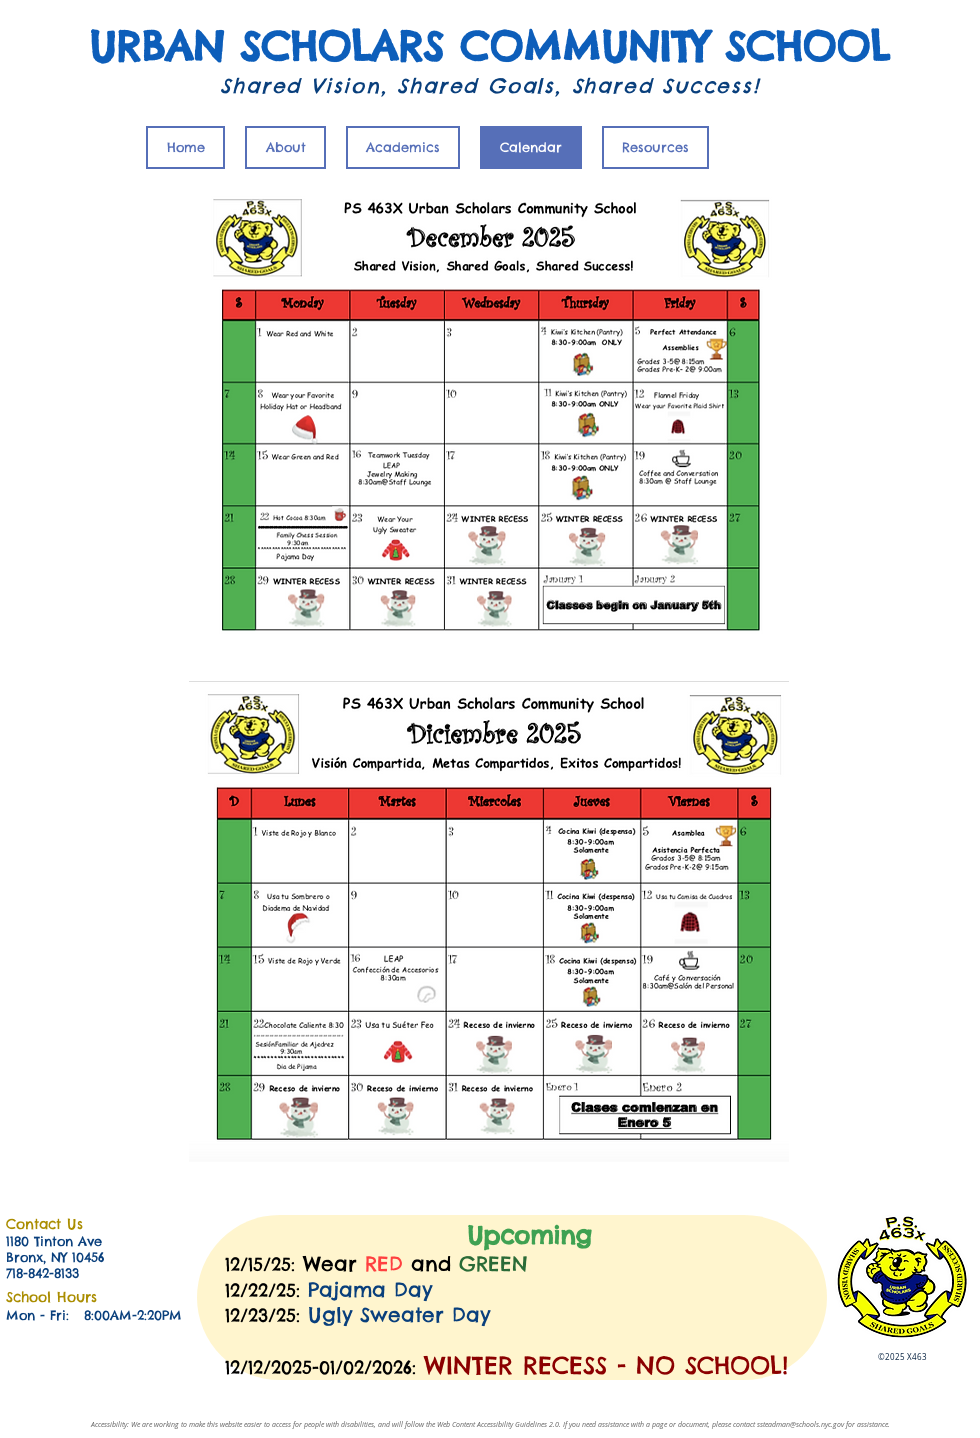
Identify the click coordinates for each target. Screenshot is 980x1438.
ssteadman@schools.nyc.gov (800, 1424)
